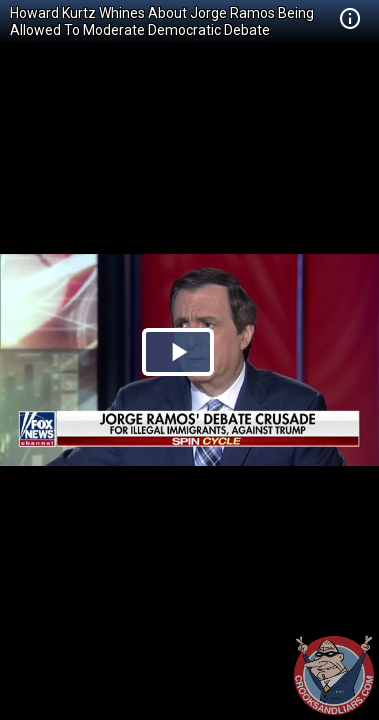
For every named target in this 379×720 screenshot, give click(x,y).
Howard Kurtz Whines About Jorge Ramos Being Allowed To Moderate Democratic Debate (162, 21)
